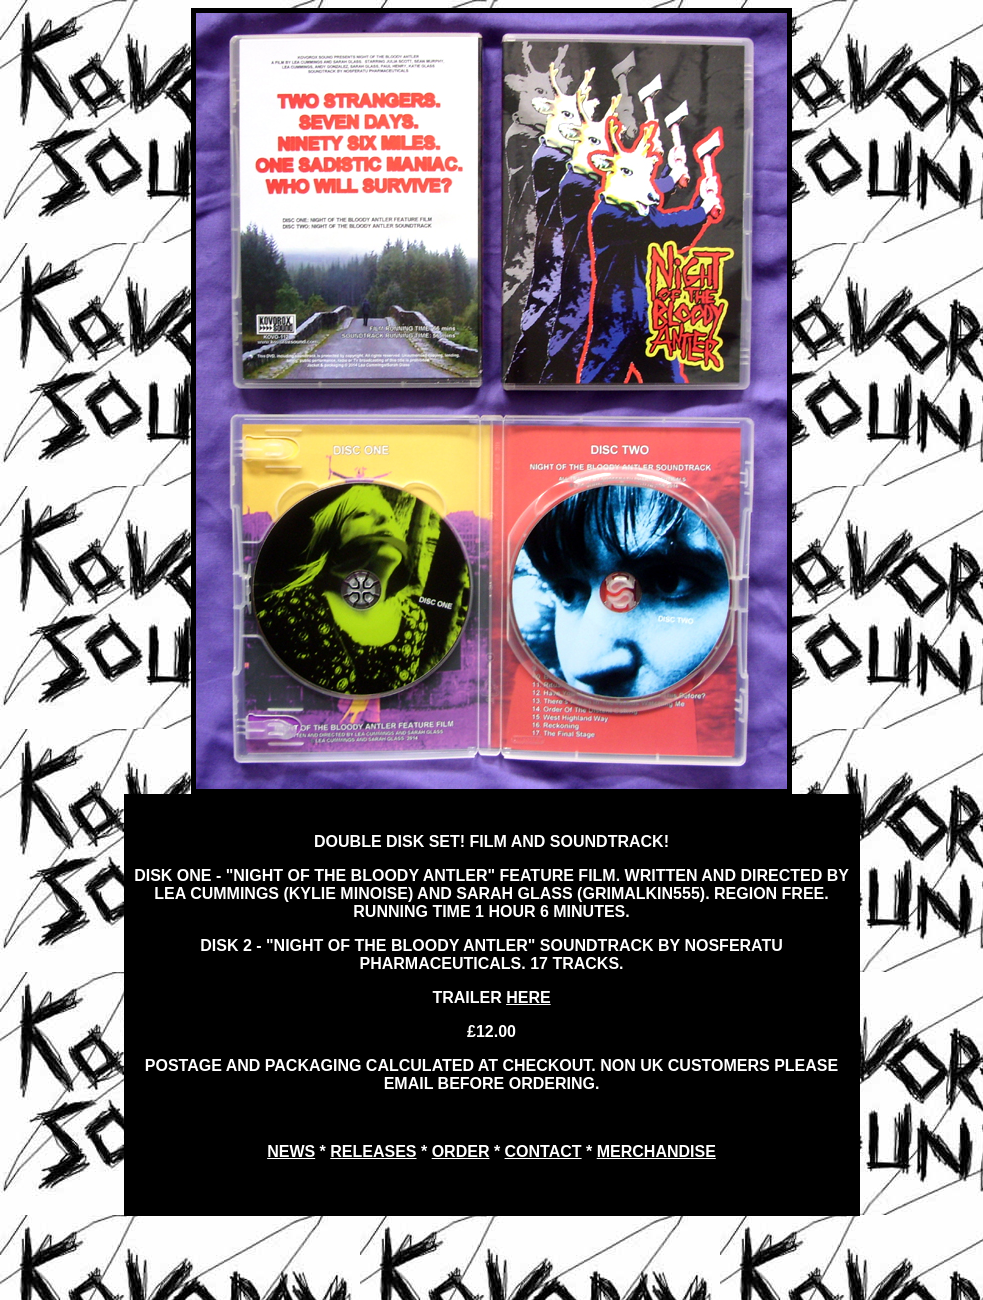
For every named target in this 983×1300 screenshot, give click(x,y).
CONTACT (543, 1151)
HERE (528, 997)
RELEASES (373, 1151)
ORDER (461, 1151)
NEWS (291, 1151)
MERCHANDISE (656, 1151)
